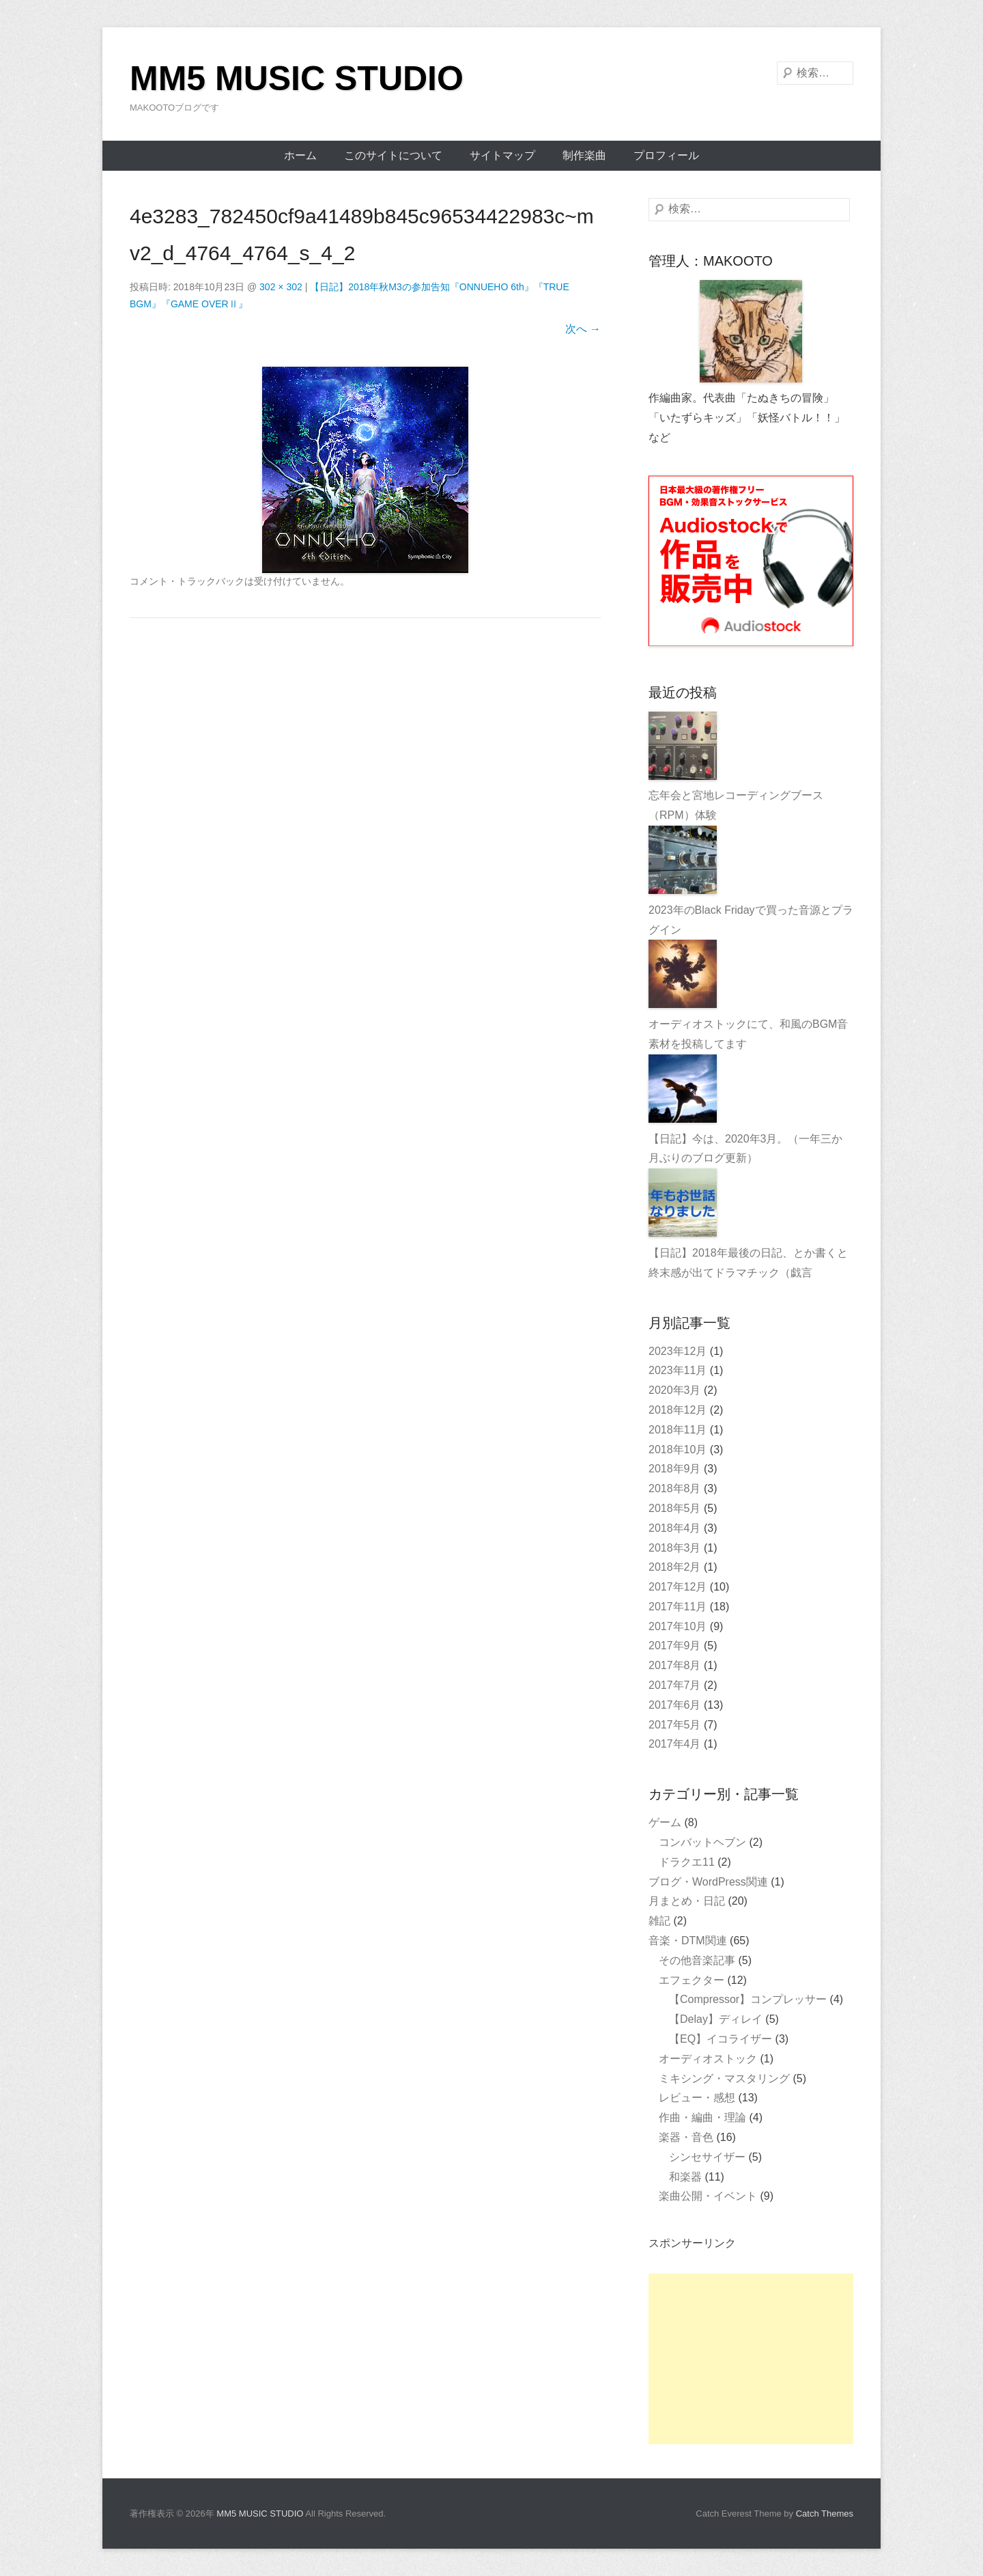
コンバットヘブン (702, 1842)
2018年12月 (678, 1410)
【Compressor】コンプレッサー (748, 1999)
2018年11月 (678, 1430)
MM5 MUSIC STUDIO (297, 78)
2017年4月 (675, 1744)
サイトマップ (502, 155)
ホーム (300, 155)
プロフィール (666, 155)
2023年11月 (678, 1370)
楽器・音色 (686, 2137)
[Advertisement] (751, 2358)
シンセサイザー (707, 2157)
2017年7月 (675, 1685)
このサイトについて (393, 155)
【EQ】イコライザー (720, 2039)
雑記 (659, 1921)
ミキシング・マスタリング (724, 2078)
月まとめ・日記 (687, 1901)
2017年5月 (675, 1725)
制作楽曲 (584, 155)
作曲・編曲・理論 (702, 2117)
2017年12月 (678, 1587)
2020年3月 (675, 1390)
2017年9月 (675, 1645)
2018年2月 (675, 1567)
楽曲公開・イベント (708, 2196)
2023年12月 (678, 1351)
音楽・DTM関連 (688, 1940)
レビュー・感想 (697, 2097)
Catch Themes (824, 2513)
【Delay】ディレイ (716, 2019)
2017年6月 (675, 1705)
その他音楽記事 (697, 1960)
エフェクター (691, 1980)
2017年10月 (678, 1626)
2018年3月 (675, 1548)
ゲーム (665, 1822)
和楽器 (685, 2177)
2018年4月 (675, 1528)
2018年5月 (675, 1508)
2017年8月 (675, 1665)
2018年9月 (675, 1468)
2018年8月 (675, 1488)
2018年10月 (678, 1449)
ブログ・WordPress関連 (708, 1882)
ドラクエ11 (687, 1862)
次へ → (583, 329)
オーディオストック (708, 2058)
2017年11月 (678, 1606)
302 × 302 (280, 286)
